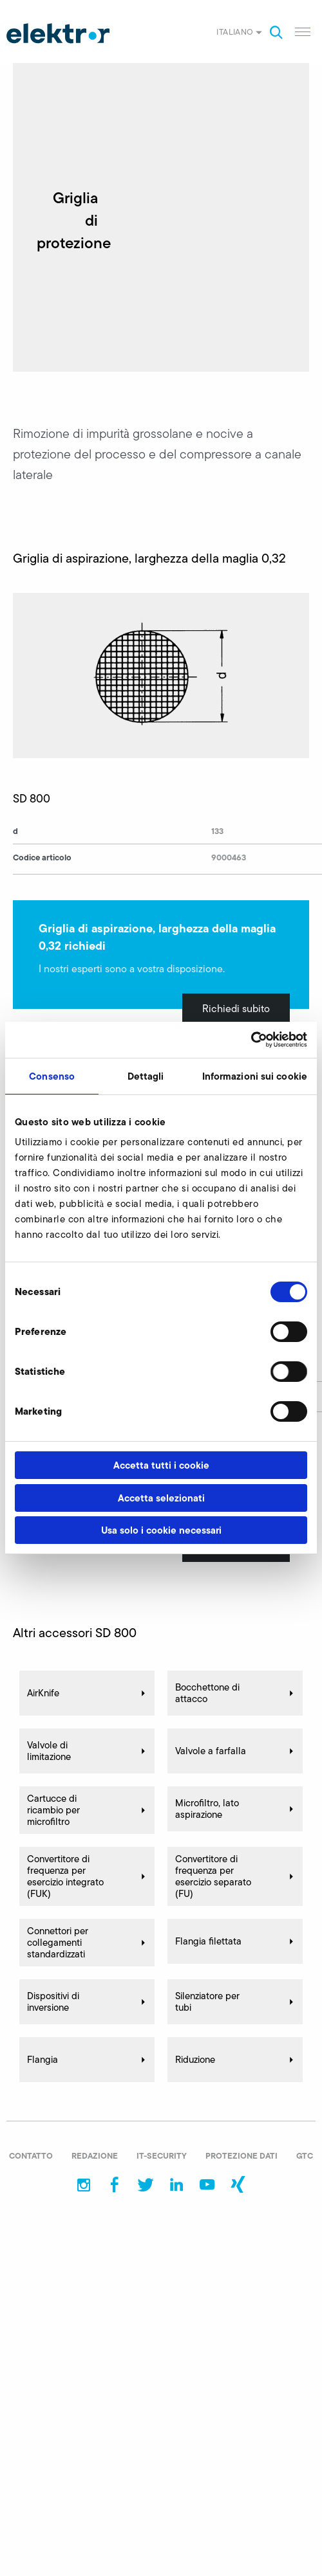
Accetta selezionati (161, 1498)
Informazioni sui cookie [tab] (254, 1076)
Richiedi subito (236, 1008)
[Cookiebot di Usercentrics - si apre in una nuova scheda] (250, 1039)
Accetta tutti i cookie (161, 1465)
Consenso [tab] (52, 1076)
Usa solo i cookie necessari (161, 1530)
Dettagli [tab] (146, 1076)
